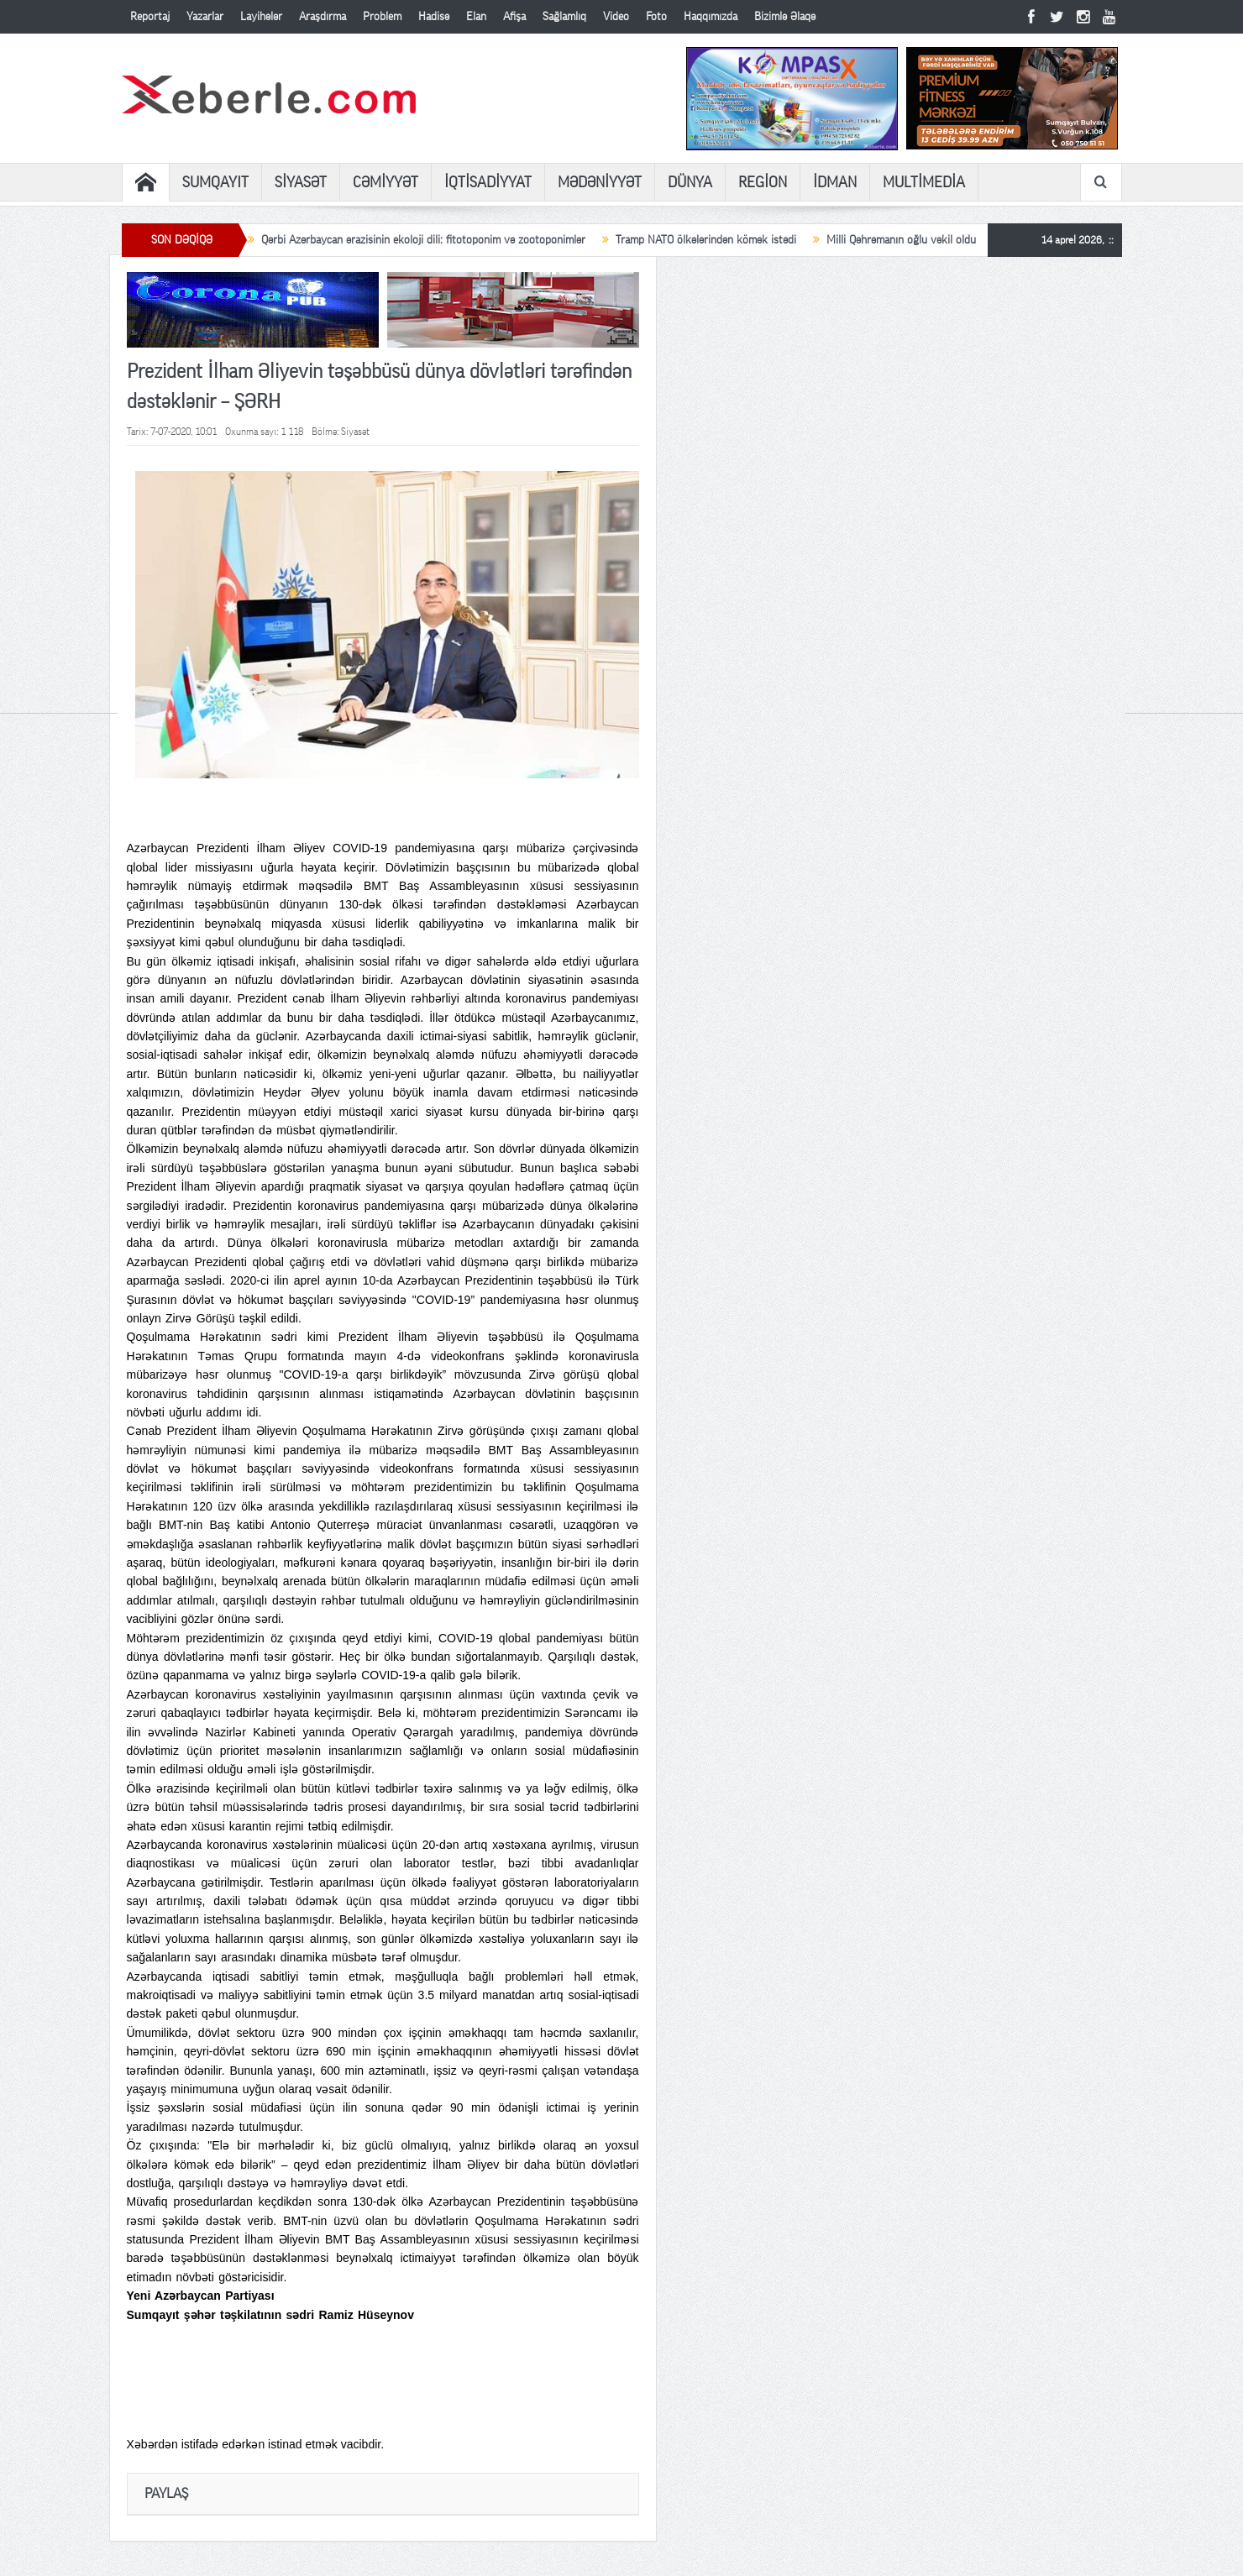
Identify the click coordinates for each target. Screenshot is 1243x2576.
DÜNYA (690, 182)
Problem (382, 17)
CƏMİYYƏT (385, 182)
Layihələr (261, 17)
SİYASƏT (301, 182)
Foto (656, 17)
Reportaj (150, 17)
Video (616, 17)
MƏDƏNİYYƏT (600, 182)
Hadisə (433, 17)
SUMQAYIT (215, 182)
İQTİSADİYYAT (488, 182)
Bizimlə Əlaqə (785, 17)
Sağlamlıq (564, 17)
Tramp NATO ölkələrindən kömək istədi (706, 240)
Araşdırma (322, 17)
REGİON (762, 182)
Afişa (514, 17)
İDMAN (835, 182)
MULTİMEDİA (924, 182)
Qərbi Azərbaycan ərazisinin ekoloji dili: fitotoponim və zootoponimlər (423, 240)
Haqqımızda (710, 17)
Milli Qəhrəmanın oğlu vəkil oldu (901, 240)
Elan (476, 17)
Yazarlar (204, 17)
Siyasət (355, 432)
